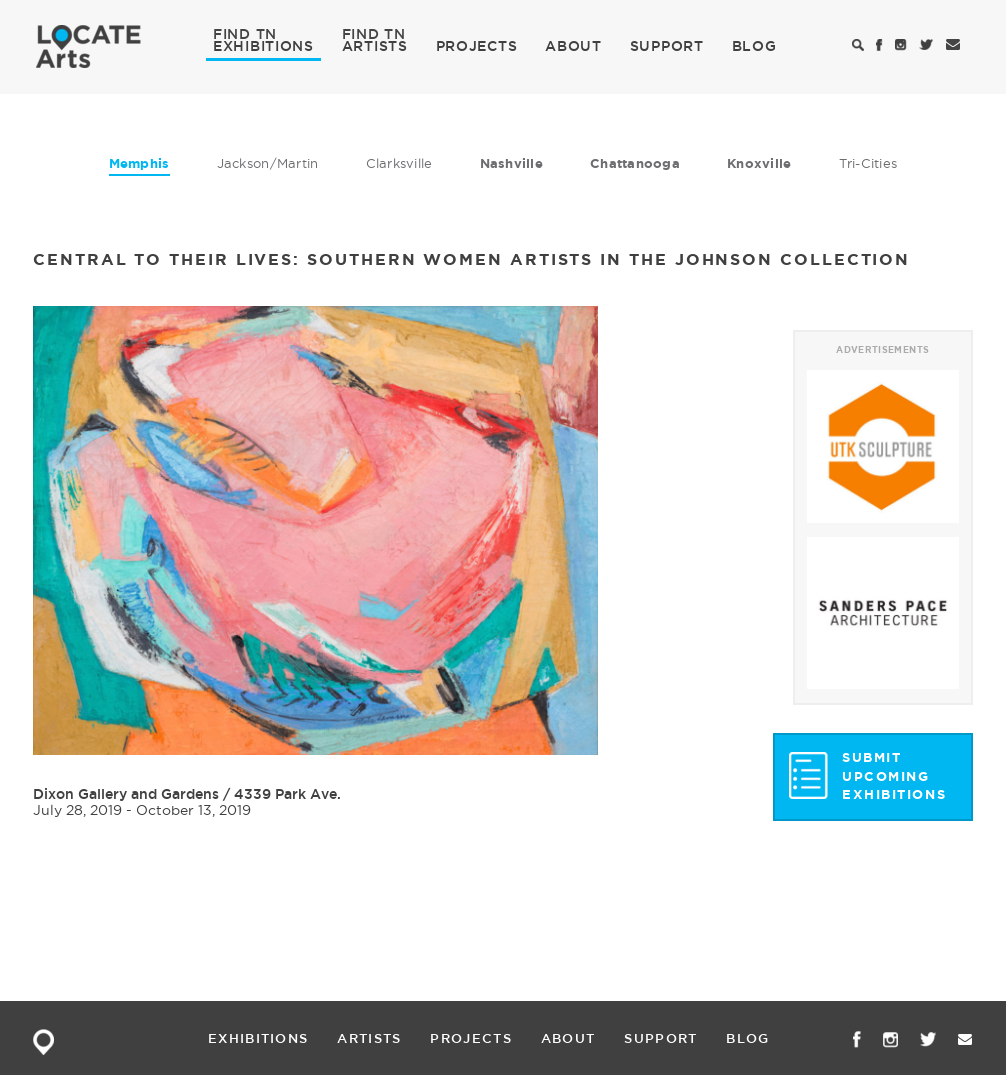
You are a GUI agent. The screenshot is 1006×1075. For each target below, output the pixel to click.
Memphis (139, 163)
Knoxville (759, 163)
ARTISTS (375, 45)
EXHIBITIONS (263, 45)
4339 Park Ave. (287, 794)
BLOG (754, 46)
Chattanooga (635, 163)
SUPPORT (667, 46)
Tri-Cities (868, 163)
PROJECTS (477, 46)
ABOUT (573, 46)
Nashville (511, 163)
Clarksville (399, 163)
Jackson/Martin (268, 163)
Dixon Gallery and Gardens (126, 794)
